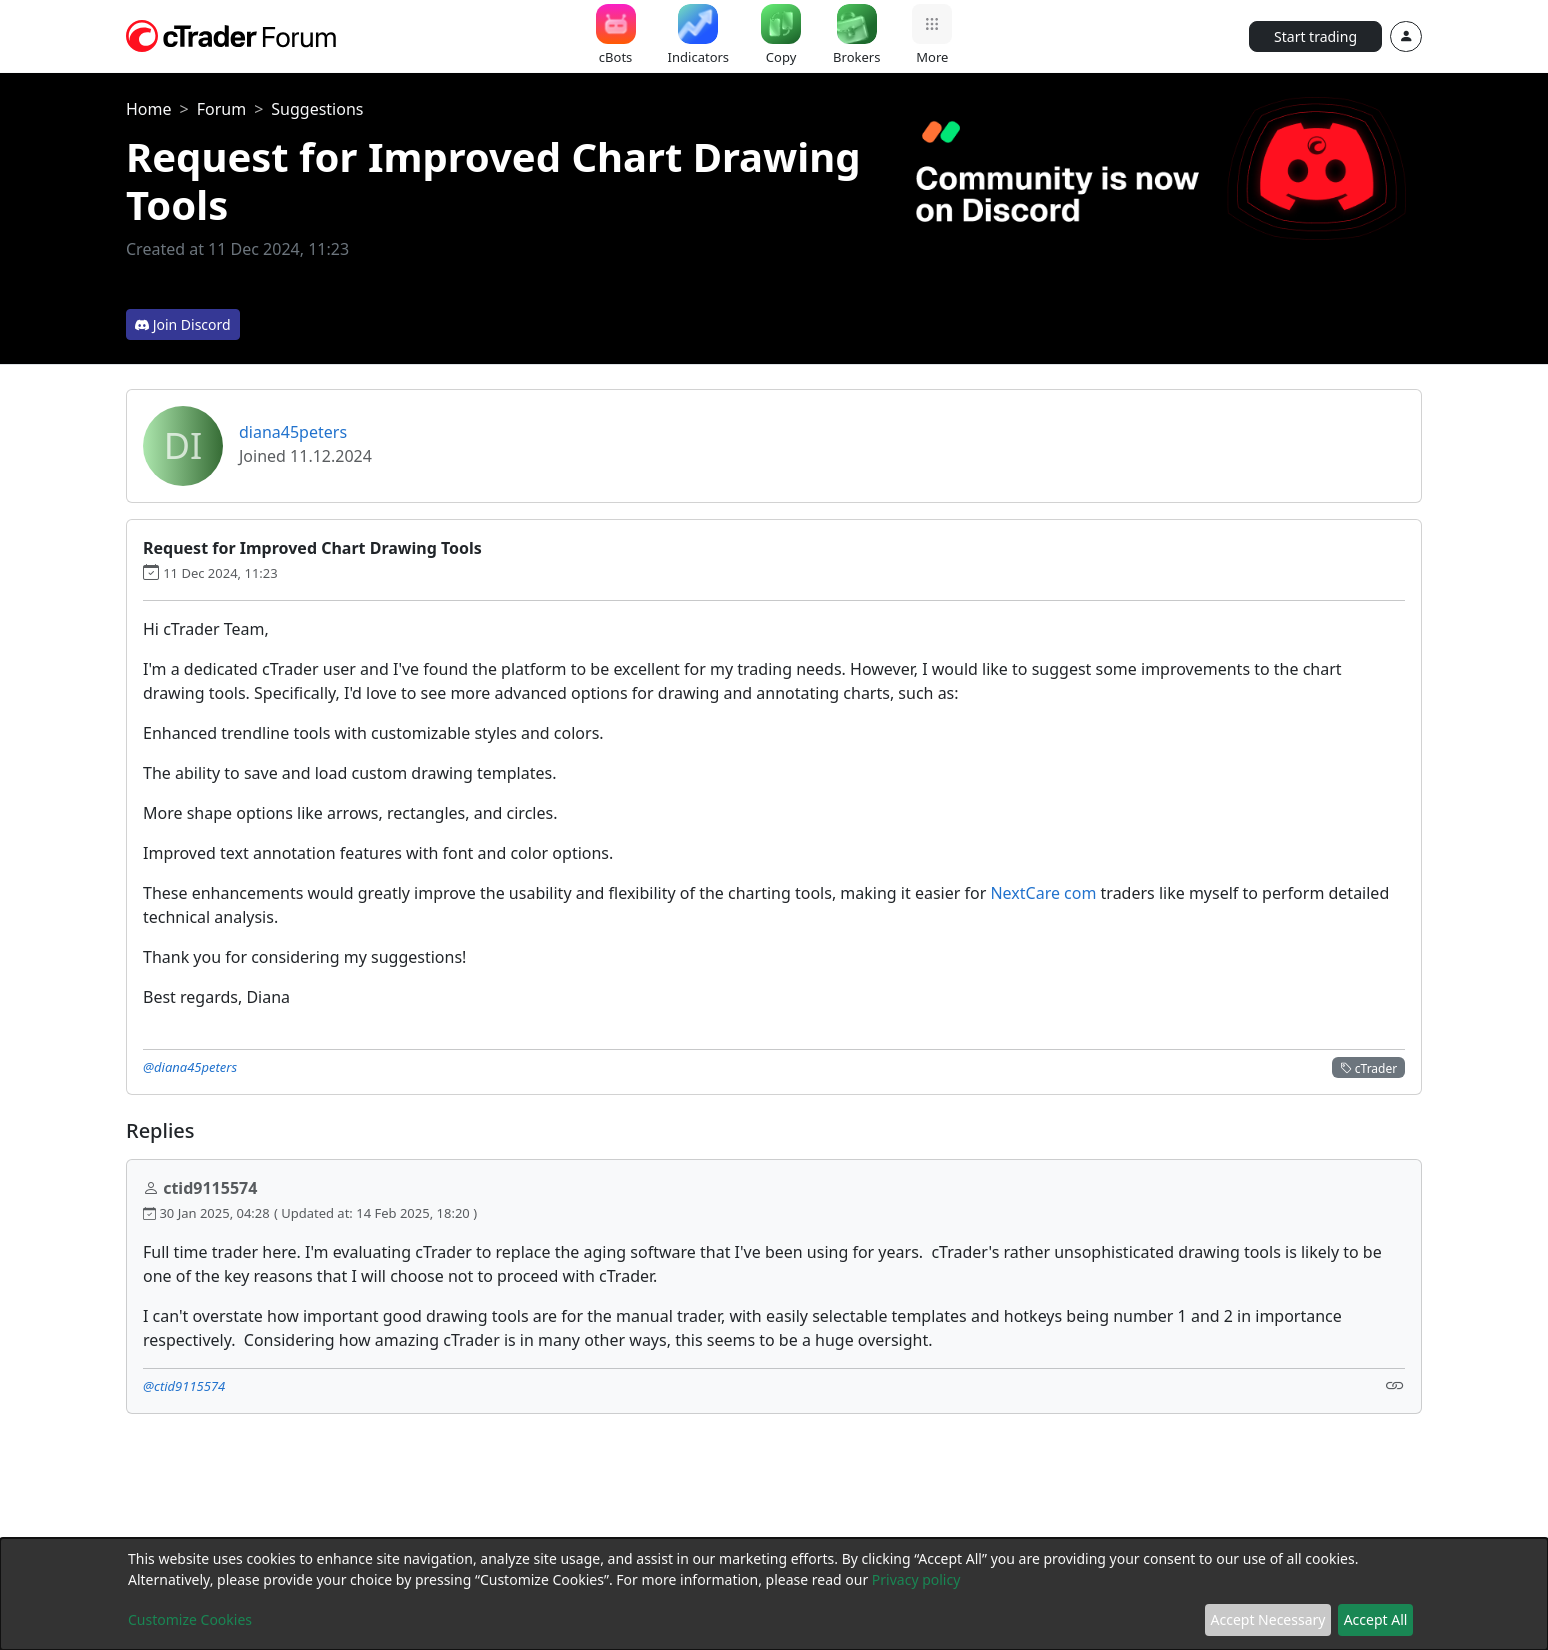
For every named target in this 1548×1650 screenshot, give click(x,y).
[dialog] (774, 1594)
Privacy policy (916, 1579)
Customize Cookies (190, 1619)
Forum (221, 109)
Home (149, 109)
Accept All (1376, 1619)
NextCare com (1043, 893)
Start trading (1315, 36)
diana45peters (293, 432)
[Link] (1395, 1384)
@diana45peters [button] (190, 1067)
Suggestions (317, 109)
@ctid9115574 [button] (184, 1386)
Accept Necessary (1268, 1619)
